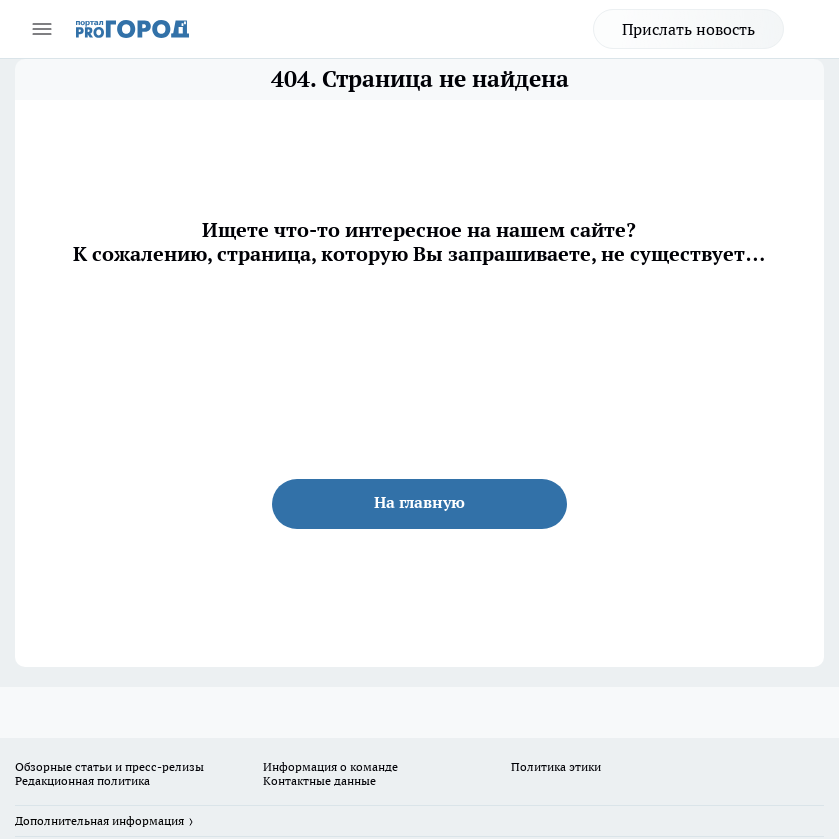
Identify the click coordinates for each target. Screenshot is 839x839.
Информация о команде (330, 766)
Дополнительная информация (99, 820)
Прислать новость (688, 29)
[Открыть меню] (42, 29)
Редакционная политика (82, 780)
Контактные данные (319, 780)
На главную (419, 502)
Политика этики (556, 766)
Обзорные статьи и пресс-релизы (109, 766)
